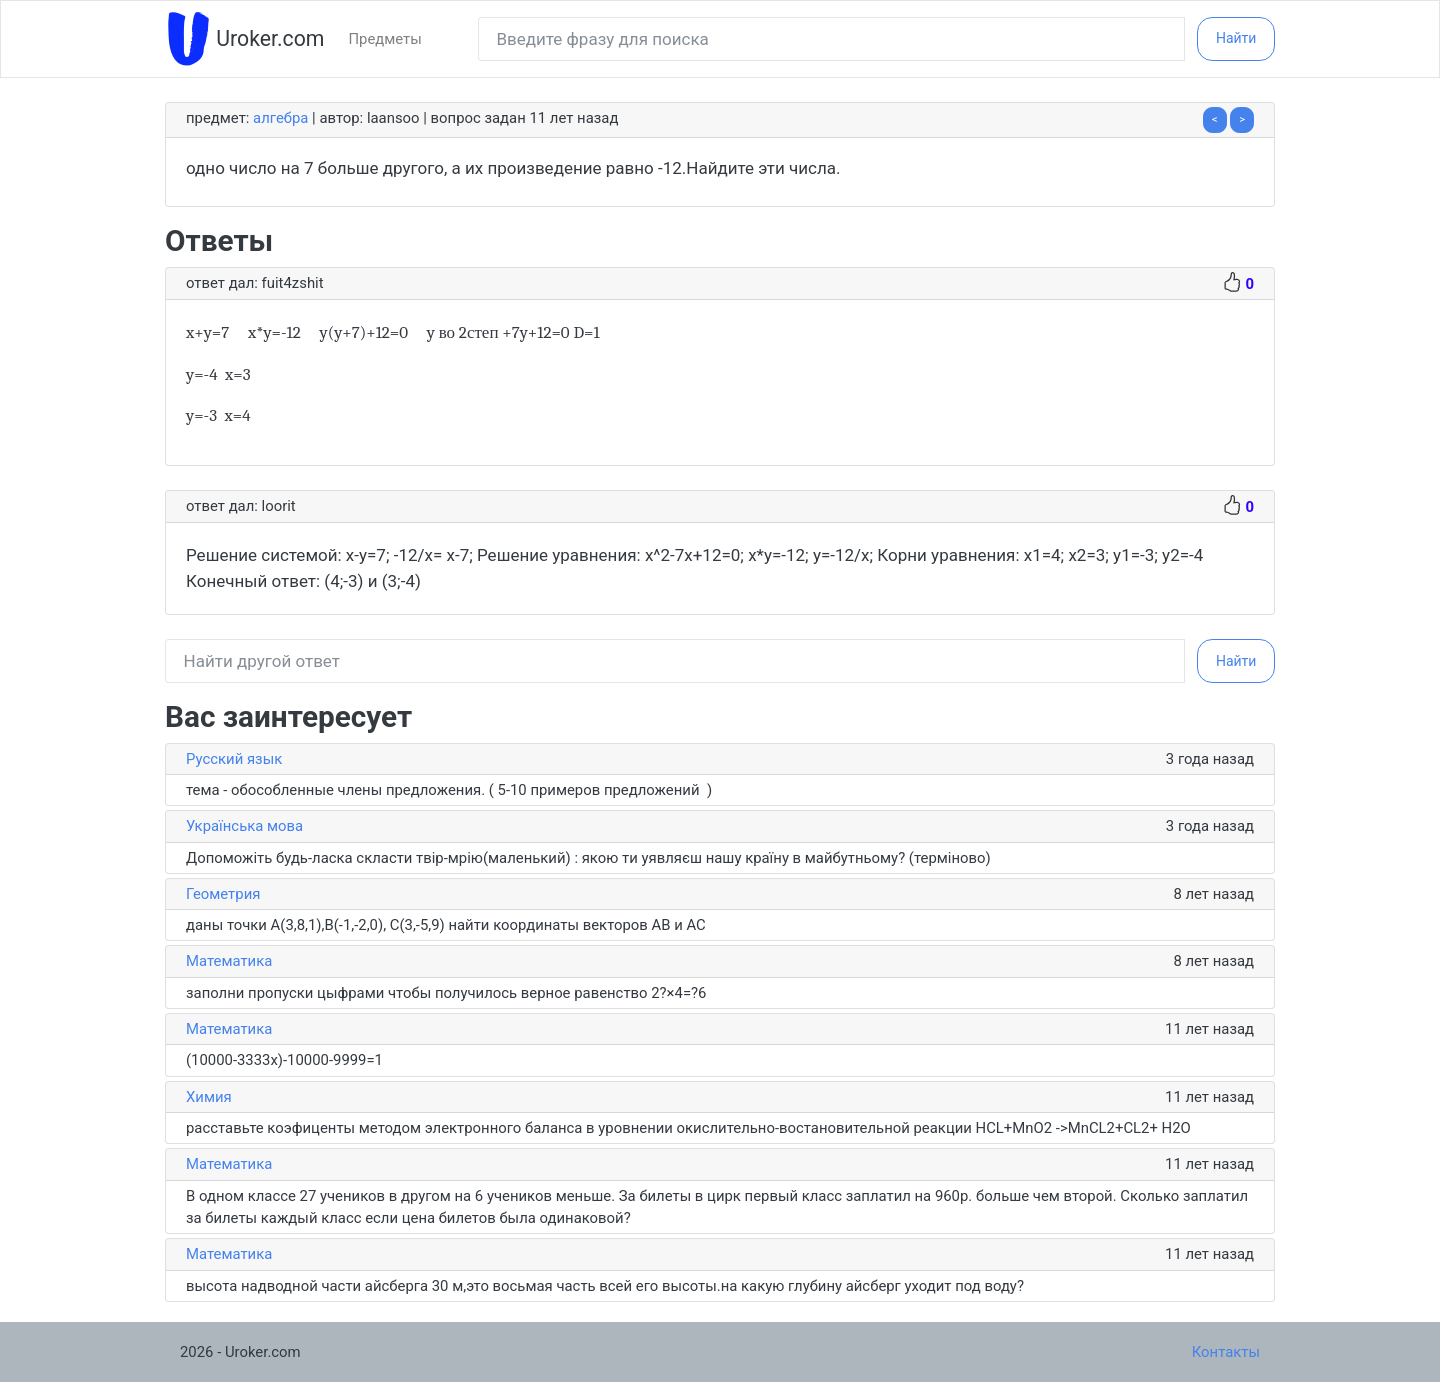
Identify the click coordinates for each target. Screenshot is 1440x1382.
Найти (1236, 38)
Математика (229, 961)
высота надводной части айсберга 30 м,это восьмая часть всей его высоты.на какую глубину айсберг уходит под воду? (605, 1286)
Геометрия (223, 894)
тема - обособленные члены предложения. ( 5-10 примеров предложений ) (449, 790)
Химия (209, 1097)
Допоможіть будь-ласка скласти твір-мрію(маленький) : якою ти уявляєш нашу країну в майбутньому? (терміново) (588, 858)
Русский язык (234, 759)
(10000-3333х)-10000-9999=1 (284, 1060)
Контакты (1226, 1352)
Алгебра (280, 118)
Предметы (384, 39)
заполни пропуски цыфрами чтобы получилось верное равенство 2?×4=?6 (446, 993)
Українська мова (244, 826)
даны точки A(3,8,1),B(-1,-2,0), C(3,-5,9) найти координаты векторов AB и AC (446, 925)
